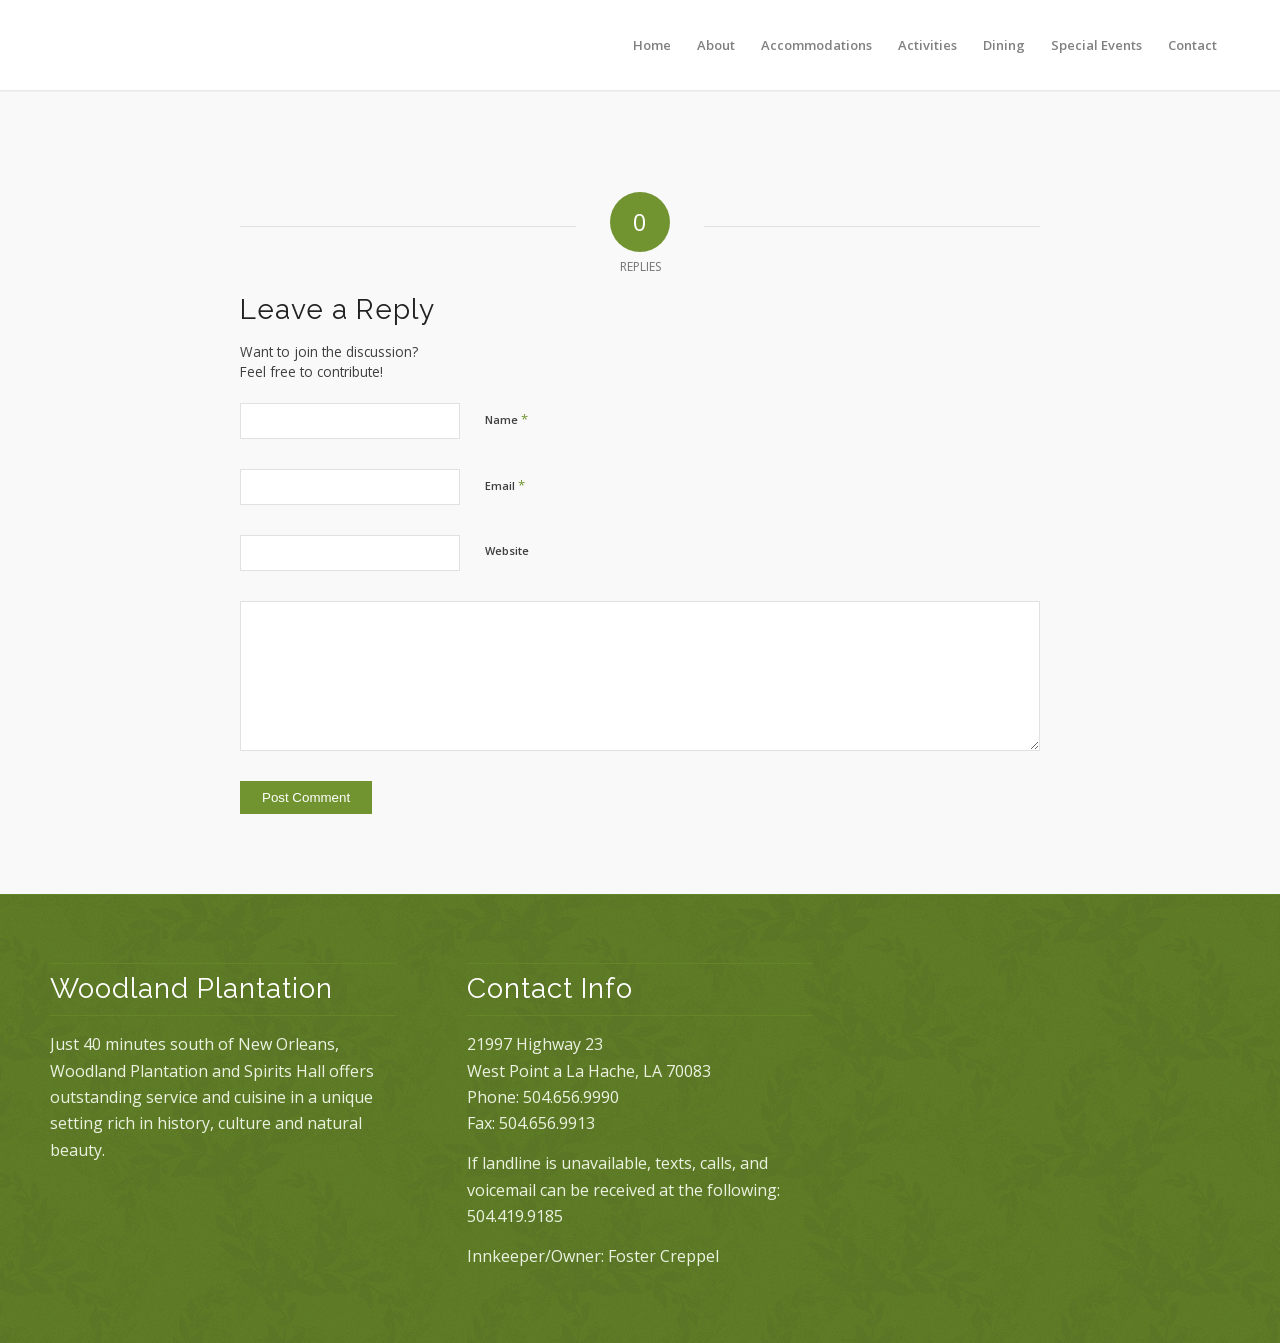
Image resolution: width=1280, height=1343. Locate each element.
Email (505, 485)
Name (506, 419)
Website (507, 550)
